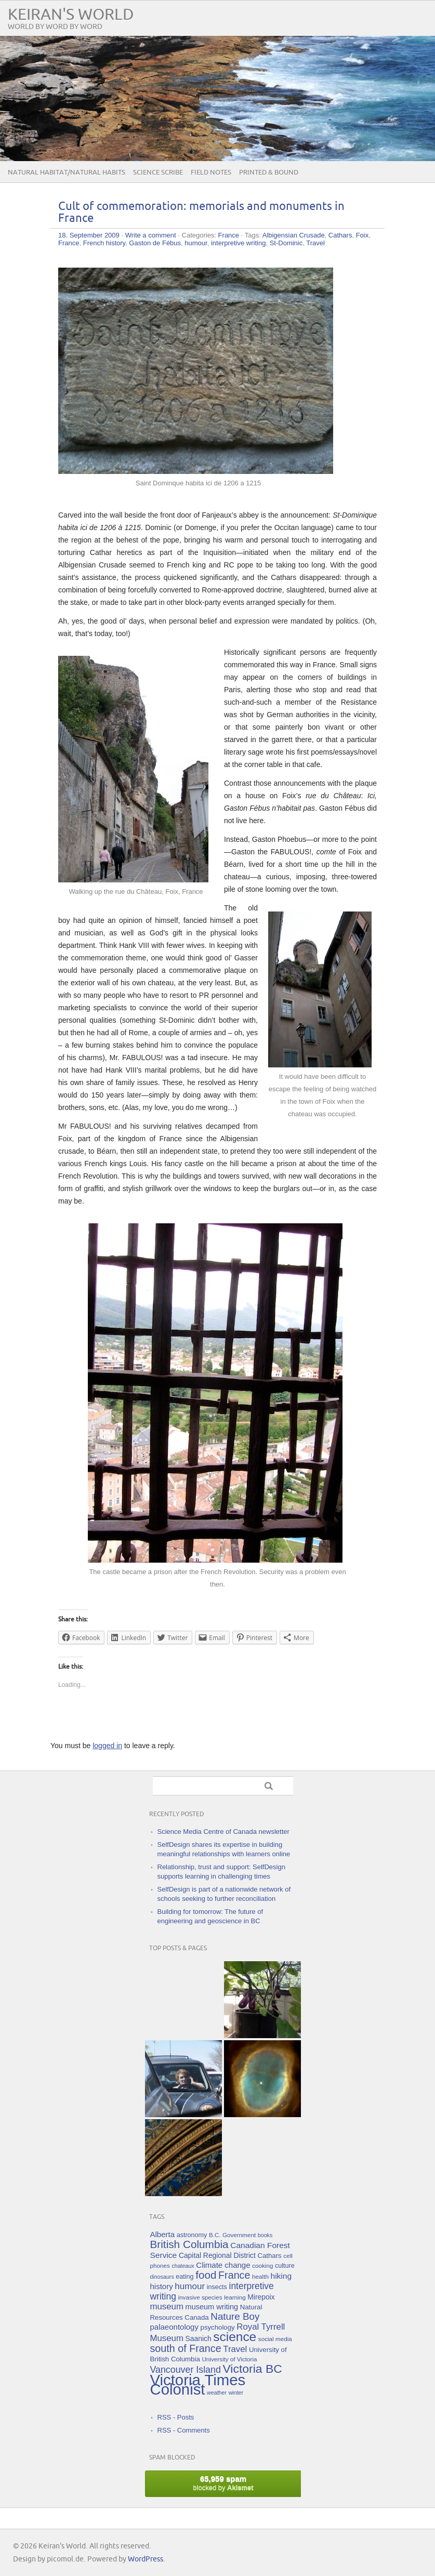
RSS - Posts (175, 2417)
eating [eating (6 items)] (184, 2276)
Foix (362, 235)
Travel (315, 243)
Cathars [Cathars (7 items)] (269, 2256)
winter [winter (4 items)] (236, 2392)
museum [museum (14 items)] (166, 2306)
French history (104, 243)
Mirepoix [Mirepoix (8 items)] (260, 2297)
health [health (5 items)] (260, 2276)
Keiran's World (71, 15)
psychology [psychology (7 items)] (218, 2327)
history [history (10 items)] (161, 2286)
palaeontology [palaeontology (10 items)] (174, 2326)
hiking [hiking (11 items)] (281, 2275)
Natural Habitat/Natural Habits (66, 172)
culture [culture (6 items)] (285, 2265)
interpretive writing (238, 243)
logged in (107, 1745)
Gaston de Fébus (155, 243)
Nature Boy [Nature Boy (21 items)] (234, 2316)
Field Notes (211, 172)
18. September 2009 (89, 235)
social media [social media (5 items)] (275, 2338)
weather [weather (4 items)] (217, 2392)
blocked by (223, 2482)
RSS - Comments (183, 2430)
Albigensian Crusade (293, 235)
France (228, 235)
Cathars (340, 235)
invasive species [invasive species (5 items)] (200, 2297)
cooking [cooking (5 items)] (262, 2265)
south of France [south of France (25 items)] (185, 2348)
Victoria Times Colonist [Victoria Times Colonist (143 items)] (198, 2384)
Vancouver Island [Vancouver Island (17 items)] (185, 2369)
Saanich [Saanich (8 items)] (199, 2338)
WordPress (145, 2559)
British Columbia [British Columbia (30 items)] (189, 2244)
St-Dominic (286, 243)
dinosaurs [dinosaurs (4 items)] (162, 2277)
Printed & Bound (268, 172)
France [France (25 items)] (234, 2275)
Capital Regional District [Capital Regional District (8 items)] (217, 2255)
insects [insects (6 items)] (217, 2287)
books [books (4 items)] (265, 2235)
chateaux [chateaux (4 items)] (183, 2266)
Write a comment (150, 235)
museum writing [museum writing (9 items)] (212, 2307)
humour (195, 243)
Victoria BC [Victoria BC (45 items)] (252, 2368)
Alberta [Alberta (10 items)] (162, 2234)
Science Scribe (158, 172)
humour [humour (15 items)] (190, 2286)
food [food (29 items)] (205, 2275)
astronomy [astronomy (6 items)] (192, 2235)
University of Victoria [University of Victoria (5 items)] (229, 2359)
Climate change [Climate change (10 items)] (223, 2265)
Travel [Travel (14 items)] (235, 2349)
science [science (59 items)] (234, 2337)
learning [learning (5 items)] (235, 2297)
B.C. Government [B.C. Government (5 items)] (232, 2234)
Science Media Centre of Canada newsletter (223, 1831)
